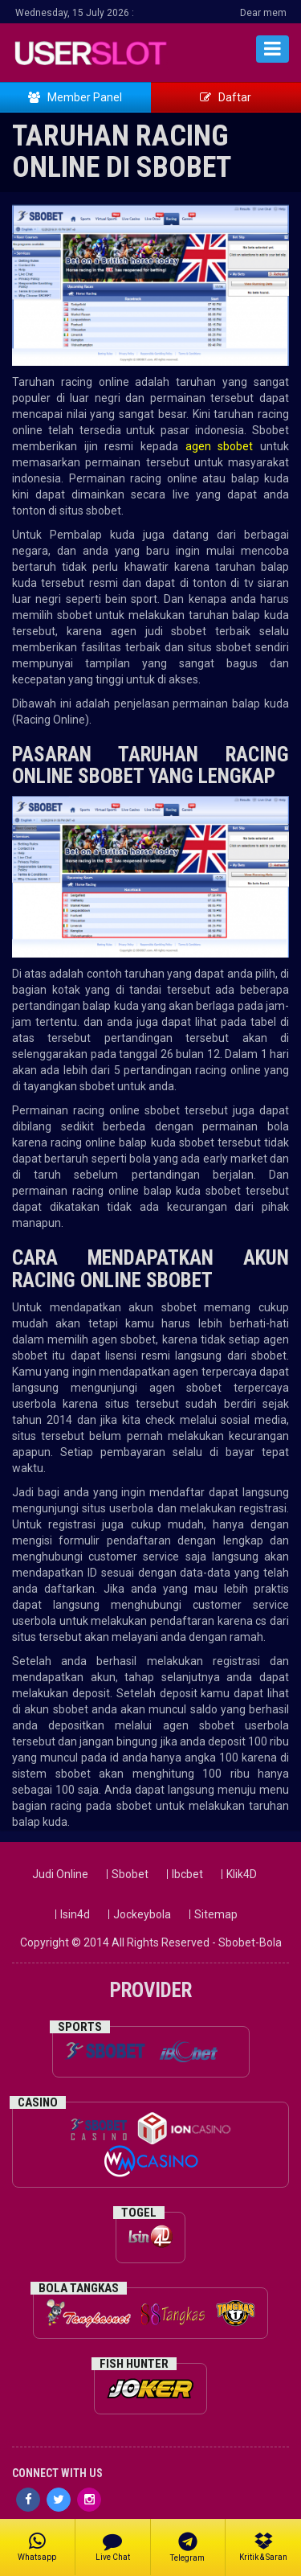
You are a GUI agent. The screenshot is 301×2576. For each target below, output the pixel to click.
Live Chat (112, 2546)
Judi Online (60, 1874)
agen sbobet (222, 446)
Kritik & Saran (263, 2546)
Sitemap (216, 1914)
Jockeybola (142, 1914)
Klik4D (241, 1874)
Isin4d (75, 1914)
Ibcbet (187, 1874)
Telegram (188, 2546)
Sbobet (130, 1874)
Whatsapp (37, 2546)
